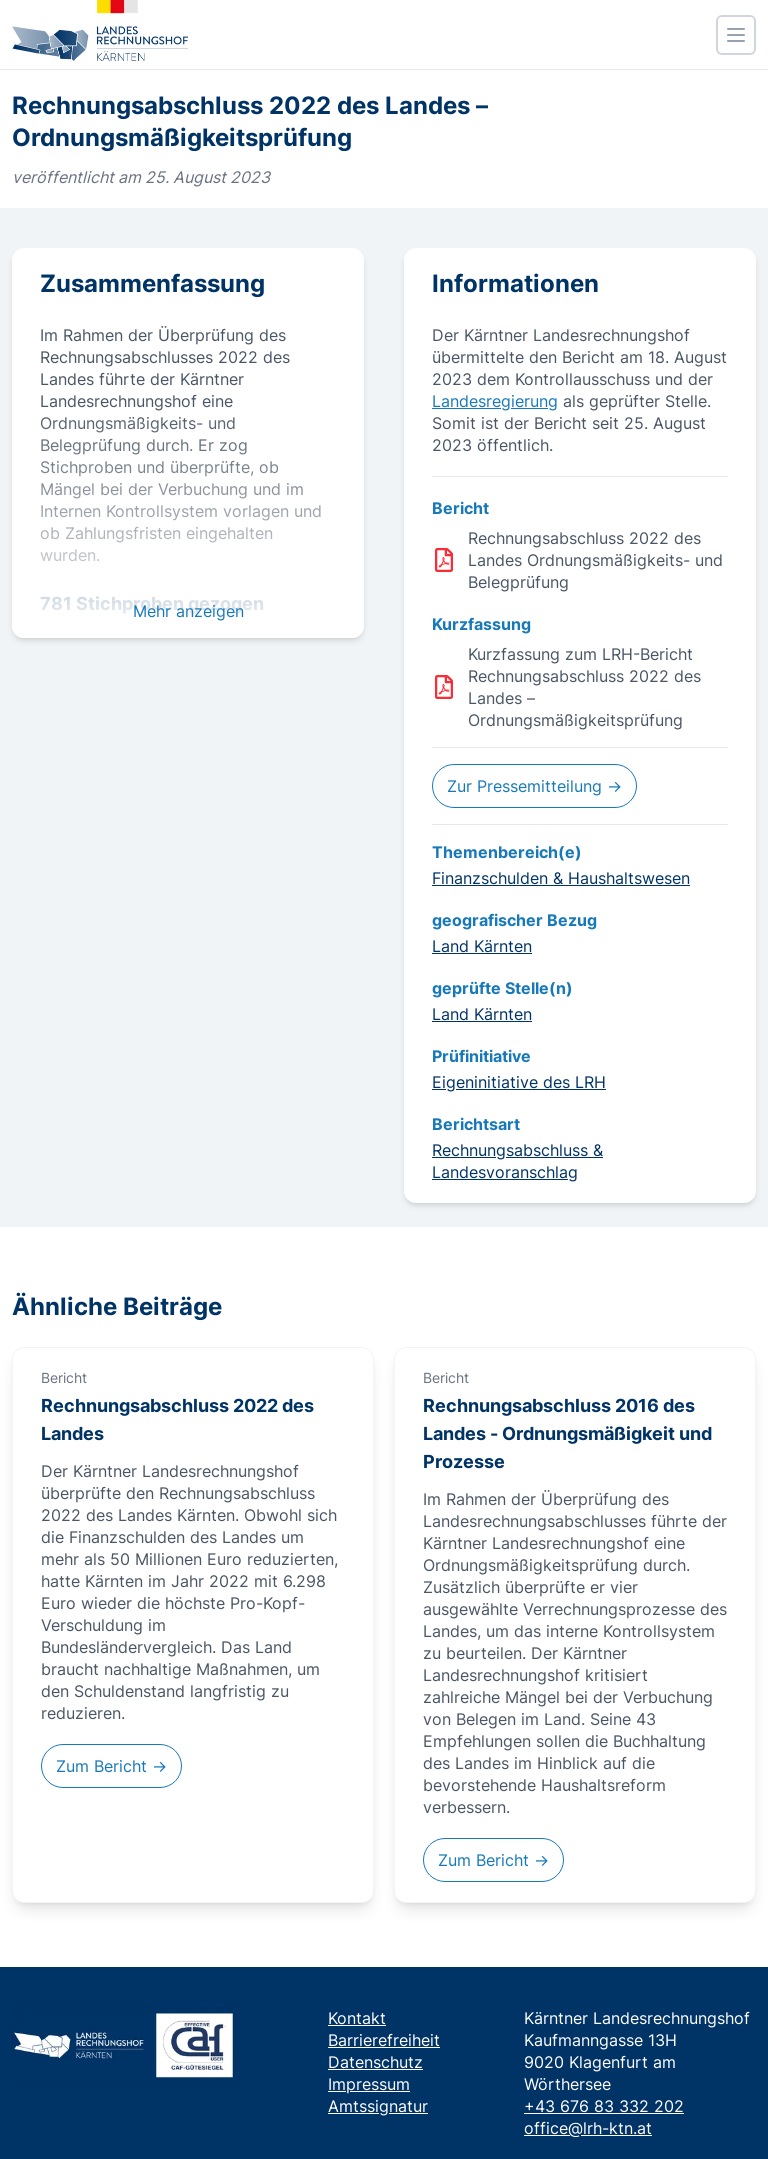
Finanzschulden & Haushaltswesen (561, 878)
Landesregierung (495, 401)
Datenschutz (375, 2062)
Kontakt (357, 2018)
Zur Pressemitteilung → (534, 786)
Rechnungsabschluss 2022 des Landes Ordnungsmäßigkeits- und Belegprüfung (595, 560)
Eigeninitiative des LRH (519, 1082)
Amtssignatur (378, 2106)
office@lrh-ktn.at (588, 2128)
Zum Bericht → (111, 1766)
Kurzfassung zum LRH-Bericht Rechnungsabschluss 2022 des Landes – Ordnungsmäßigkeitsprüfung (584, 687)
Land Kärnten (482, 946)
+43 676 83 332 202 (604, 2106)
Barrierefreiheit (384, 2040)
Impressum (369, 2084)
